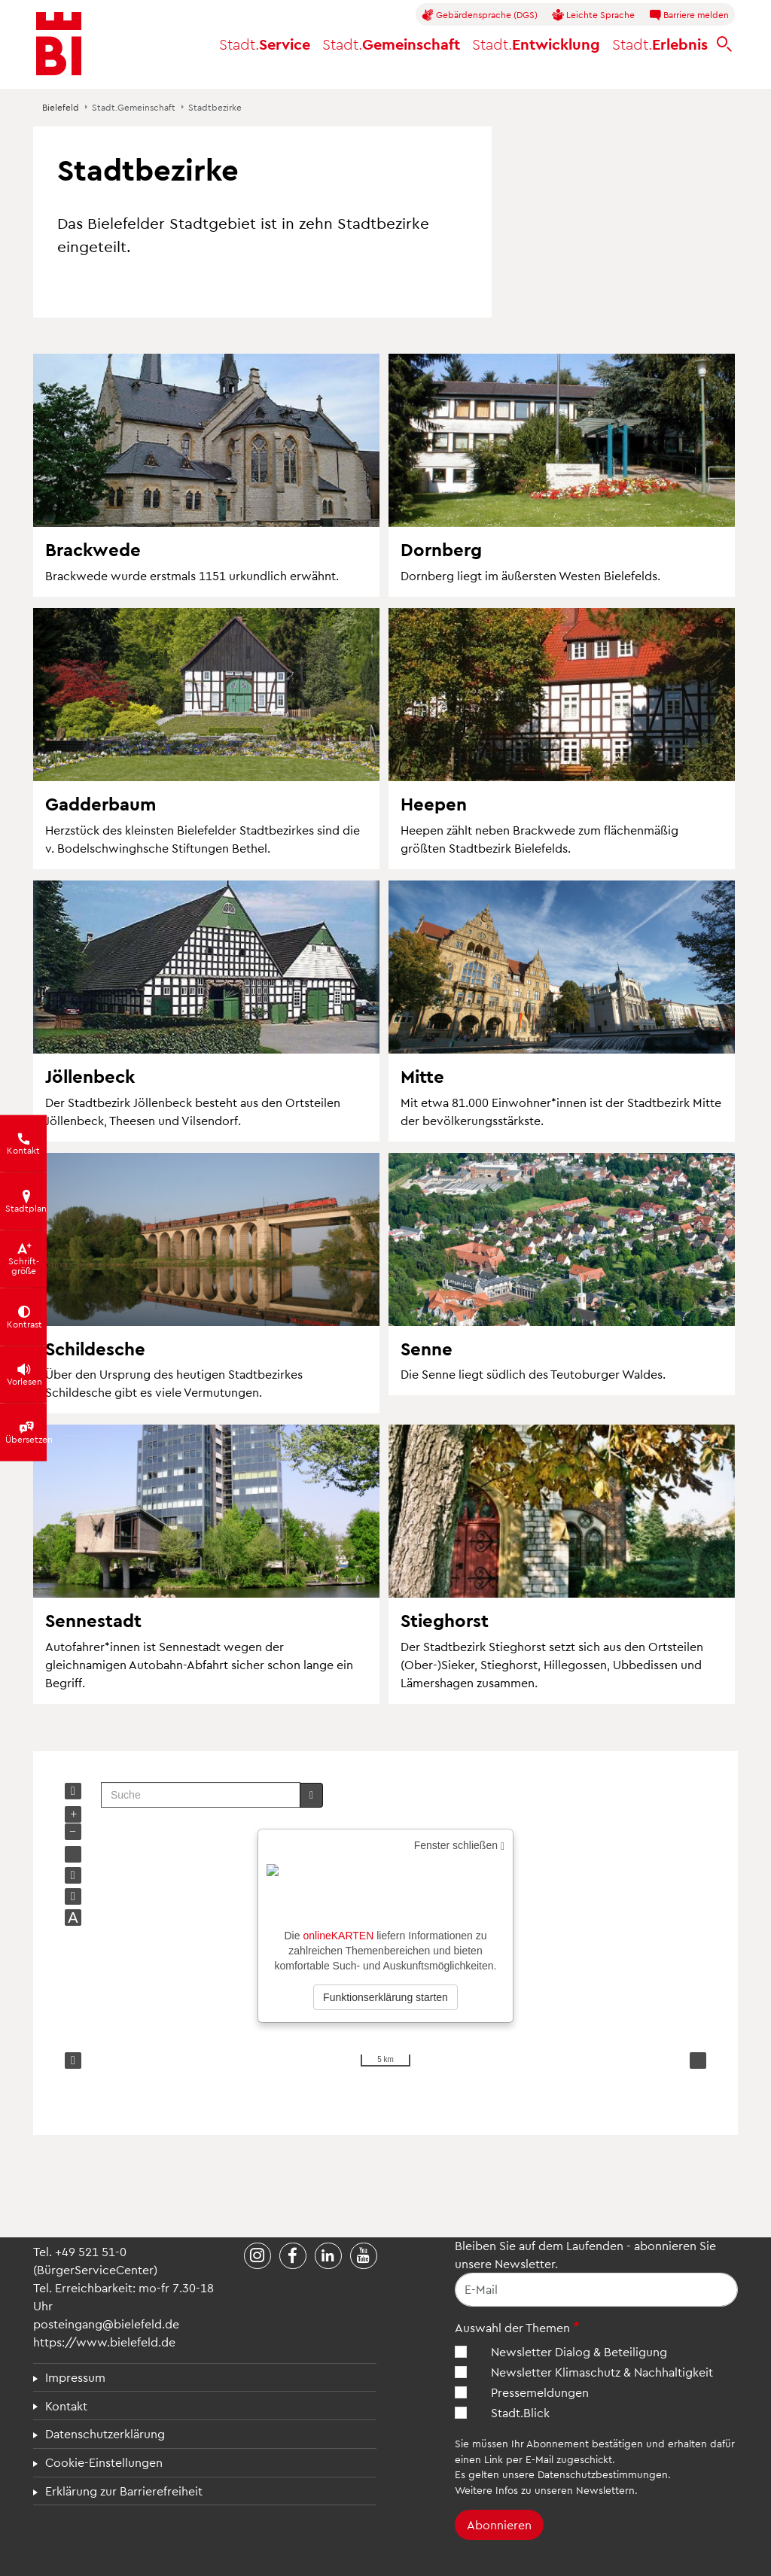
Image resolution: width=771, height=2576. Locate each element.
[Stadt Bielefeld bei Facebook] (292, 2256)
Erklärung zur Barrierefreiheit (124, 2490)
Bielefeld (60, 107)
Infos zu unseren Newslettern (565, 2489)
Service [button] (264, 44)
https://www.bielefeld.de (104, 2341)
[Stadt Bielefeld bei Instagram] (257, 2256)
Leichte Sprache (593, 15)
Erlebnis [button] (660, 44)
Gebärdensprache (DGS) (480, 15)
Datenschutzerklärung (105, 2433)
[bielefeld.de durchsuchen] (724, 44)
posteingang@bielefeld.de (106, 2323)
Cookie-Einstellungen (104, 2462)
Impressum (75, 2377)
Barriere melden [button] (689, 15)
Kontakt (66, 2405)
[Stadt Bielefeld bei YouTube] (363, 2256)
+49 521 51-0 (90, 2251)
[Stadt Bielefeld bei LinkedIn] (328, 2256)
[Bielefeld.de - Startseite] (58, 43)
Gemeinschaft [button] (391, 44)
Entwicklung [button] (536, 44)
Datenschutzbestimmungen (603, 2474)
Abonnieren (499, 2524)
